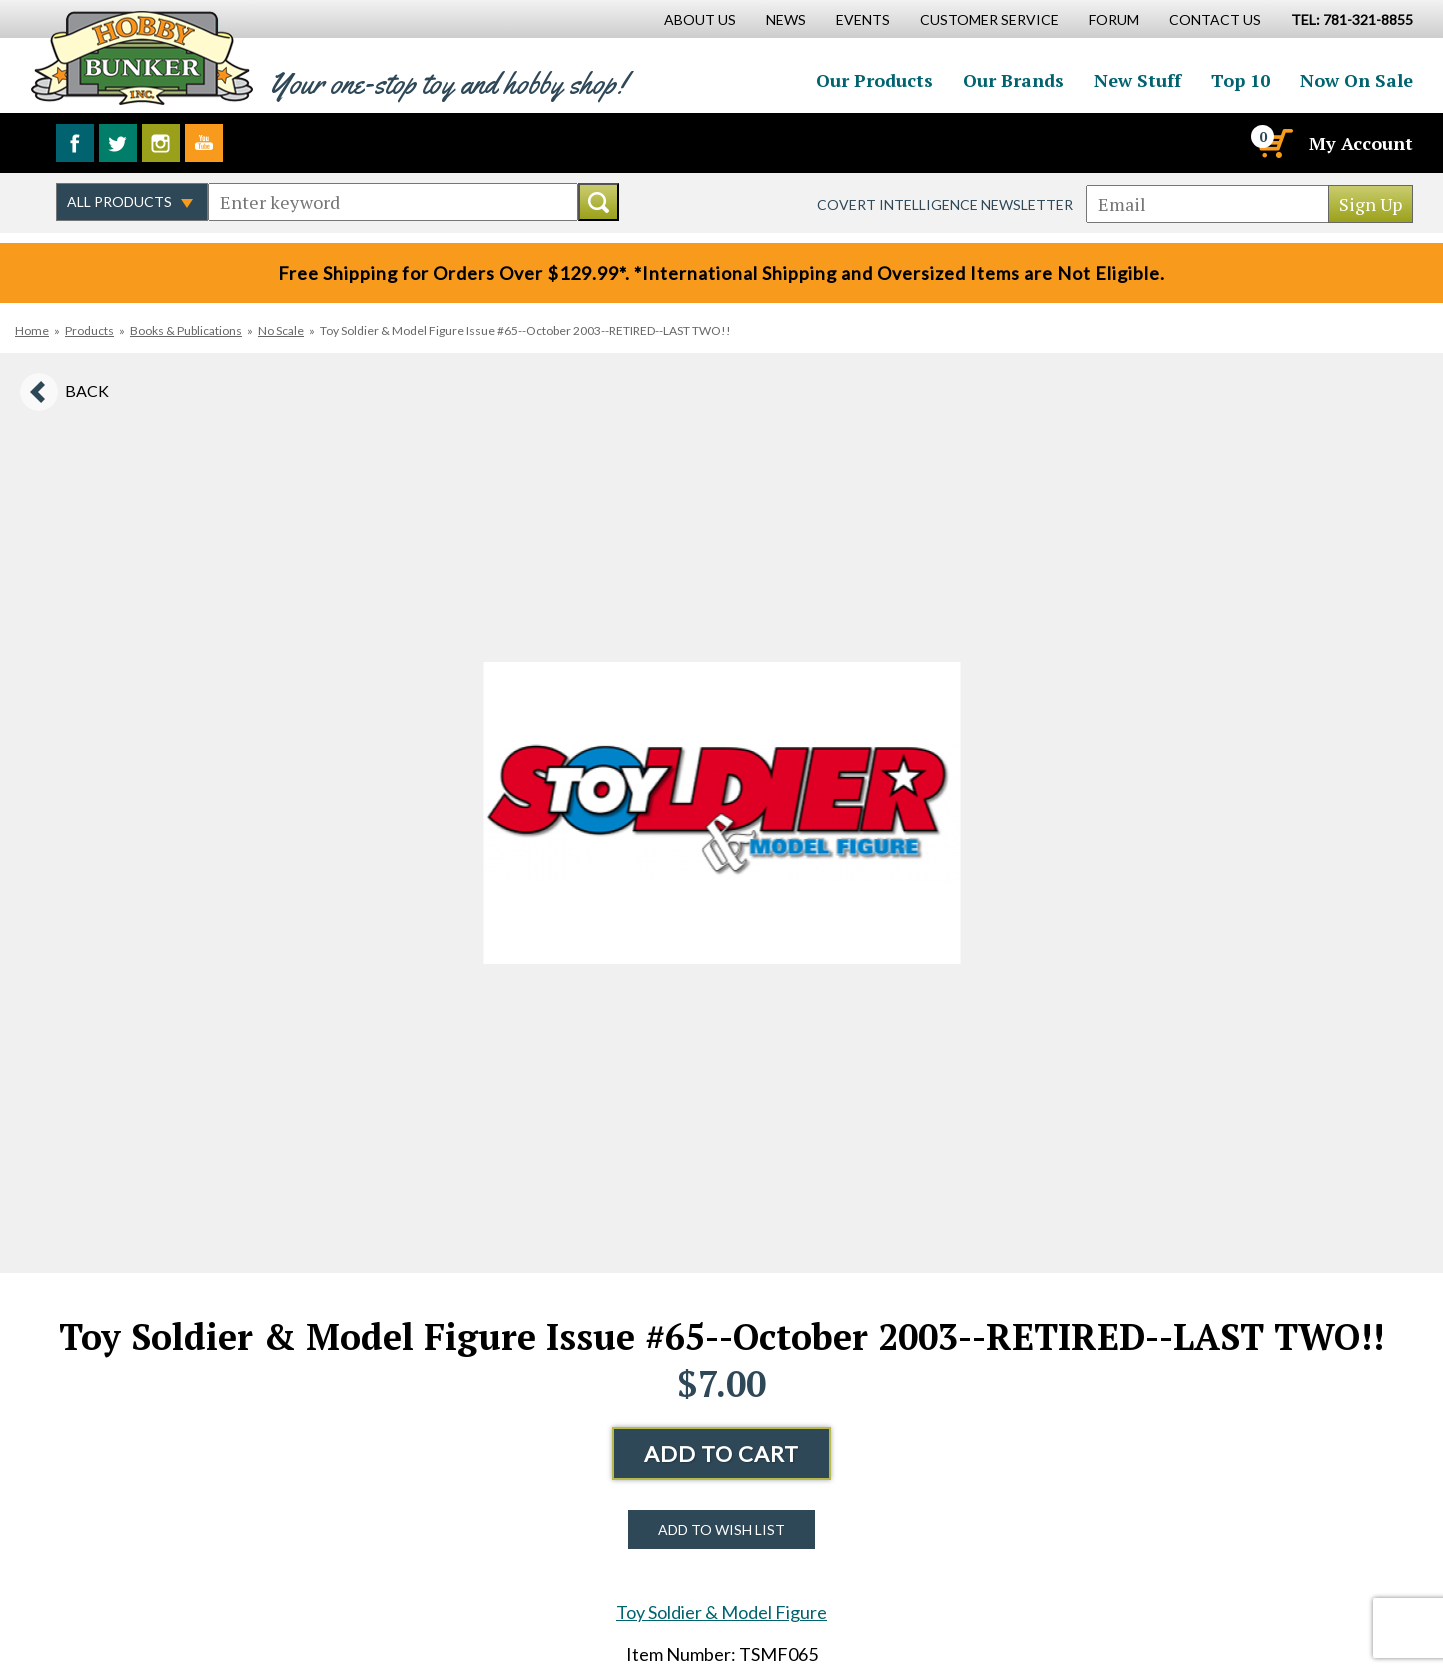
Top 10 (1240, 80)
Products (89, 330)
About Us (700, 19)
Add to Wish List (721, 1529)
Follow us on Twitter (118, 143)
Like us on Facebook (75, 143)
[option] (722, 813)
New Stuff (1137, 80)
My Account (1361, 143)
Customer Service (989, 19)
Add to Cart (721, 1453)
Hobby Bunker (141, 57)
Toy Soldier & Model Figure (721, 1612)
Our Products (874, 80)
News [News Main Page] (786, 19)
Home (32, 330)
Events (863, 19)
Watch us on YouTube (204, 143)
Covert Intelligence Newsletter (945, 204)
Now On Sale (1356, 80)
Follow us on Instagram (161, 143)
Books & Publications (186, 330)
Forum (1114, 19)
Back (87, 390)
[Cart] (1274, 143)
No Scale (281, 330)
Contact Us (1215, 19)
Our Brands (1013, 80)
